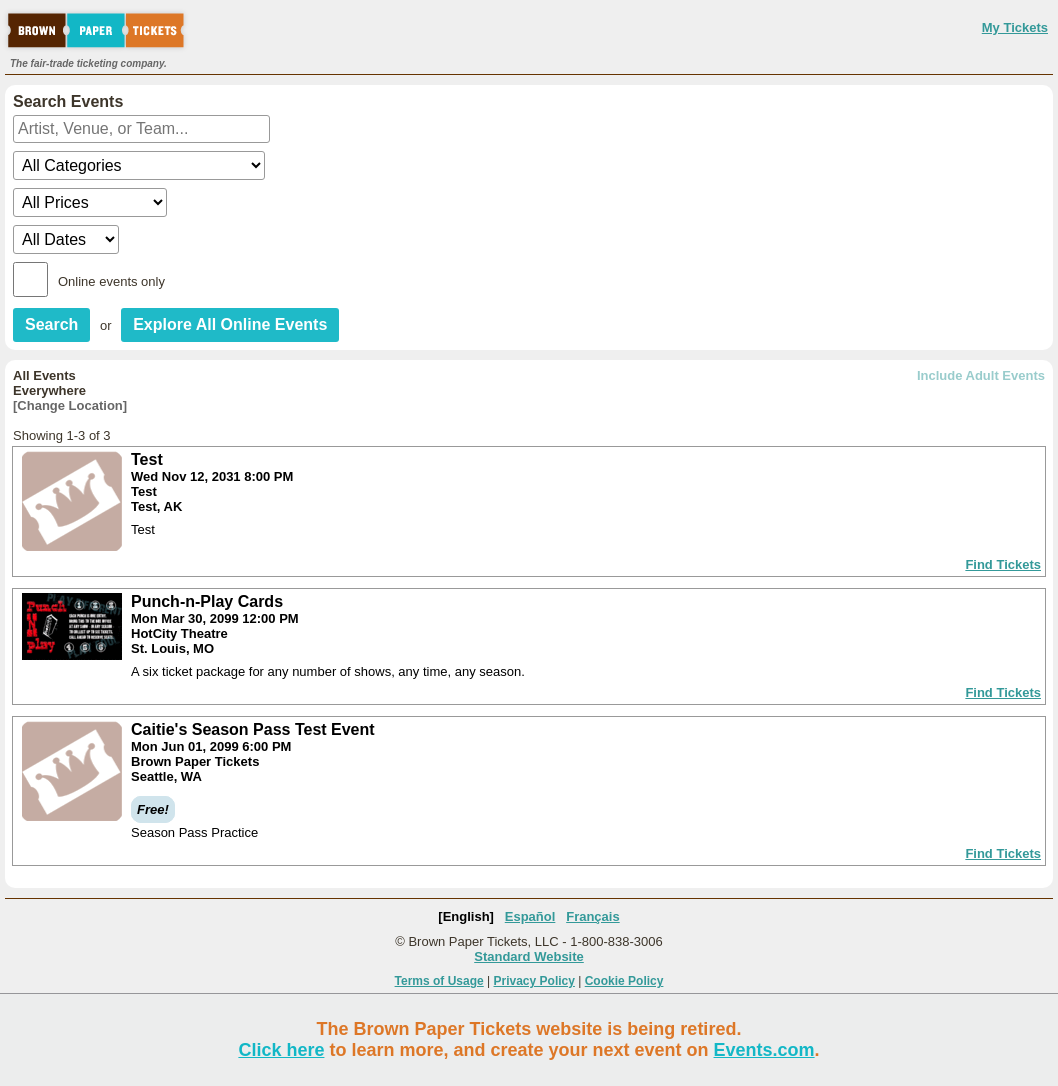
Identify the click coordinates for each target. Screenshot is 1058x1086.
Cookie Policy (624, 981)
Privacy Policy (534, 981)
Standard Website (529, 956)
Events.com (764, 1050)
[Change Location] (70, 405)
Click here (281, 1050)
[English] (466, 916)
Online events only (111, 281)
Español (530, 916)
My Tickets (1015, 27)
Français (592, 916)
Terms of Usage (439, 981)
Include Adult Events (981, 375)
